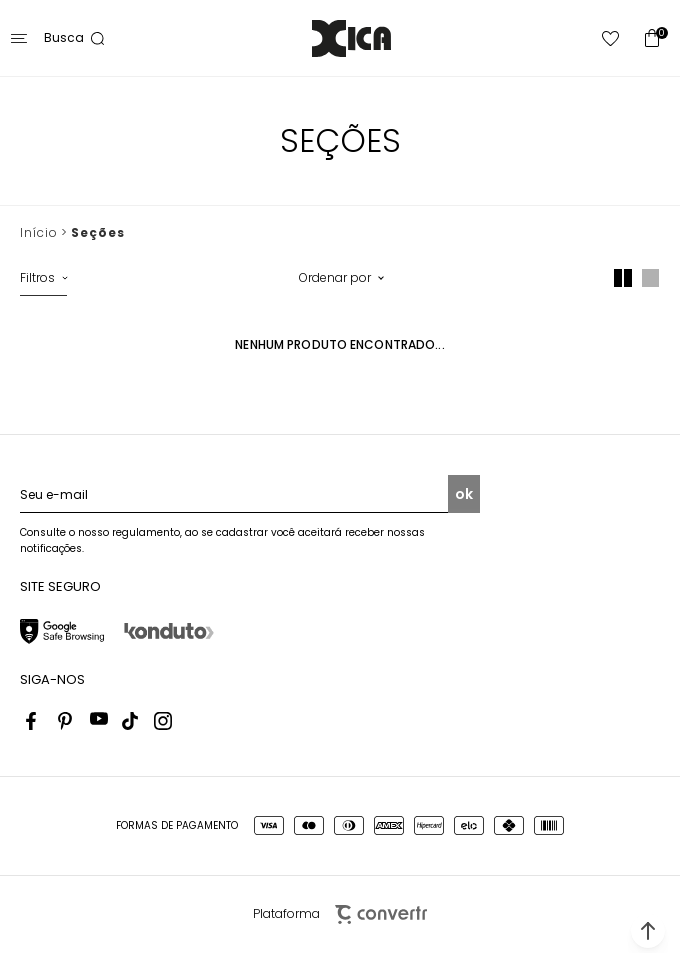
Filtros (37, 277)
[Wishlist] (611, 38)
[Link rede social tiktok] (131, 721)
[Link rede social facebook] (35, 721)
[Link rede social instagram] (163, 721)
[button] (648, 931)
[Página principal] (351, 38)
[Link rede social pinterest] (67, 721)
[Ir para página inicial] (38, 233)
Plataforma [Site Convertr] (340, 914)
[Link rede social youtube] (99, 721)
